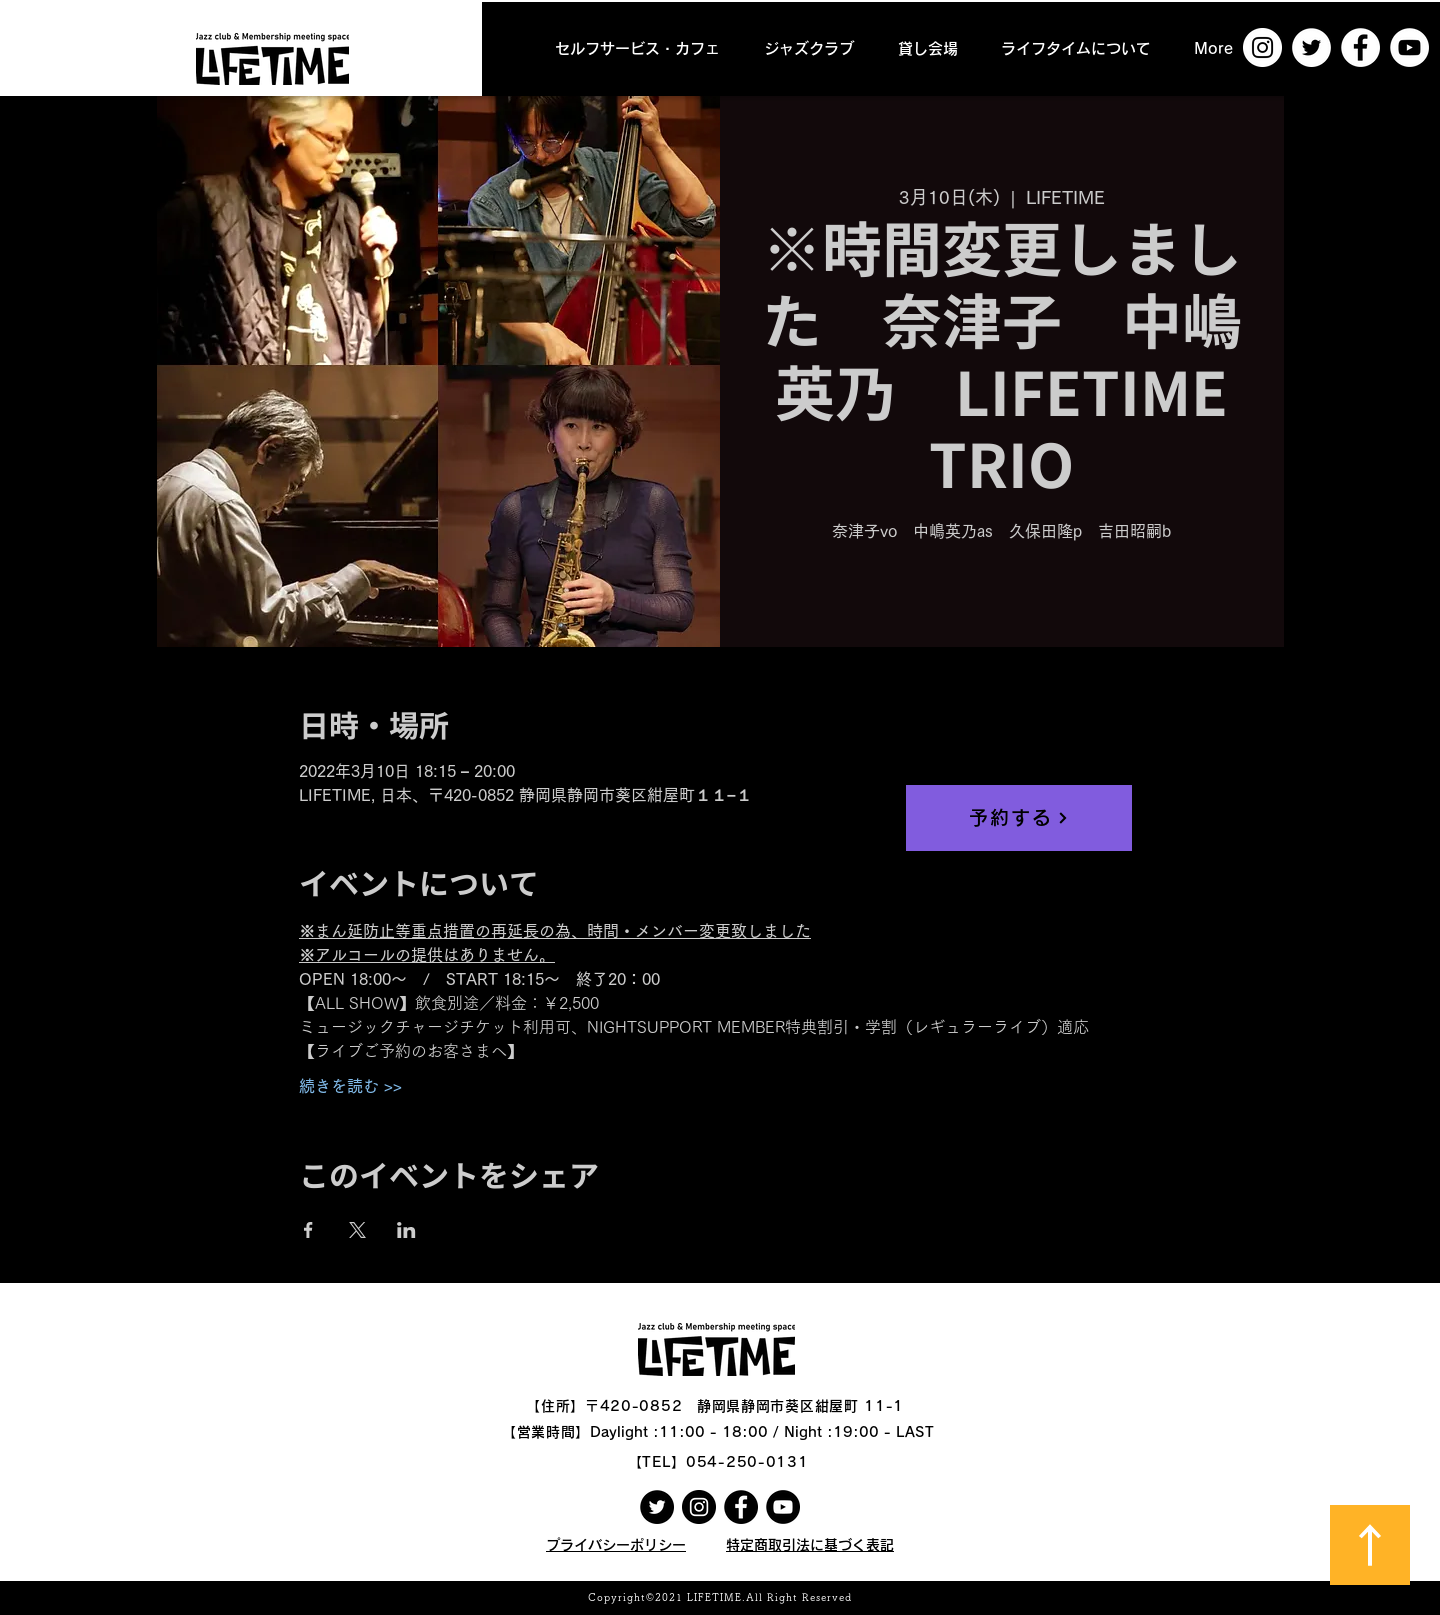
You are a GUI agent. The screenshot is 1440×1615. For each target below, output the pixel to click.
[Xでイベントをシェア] (357, 1230)
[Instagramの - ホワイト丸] (1262, 47)
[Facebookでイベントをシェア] (308, 1230)
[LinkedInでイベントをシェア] (406, 1230)
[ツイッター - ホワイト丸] (1311, 47)
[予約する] (1019, 818)
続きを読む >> (350, 1086)
